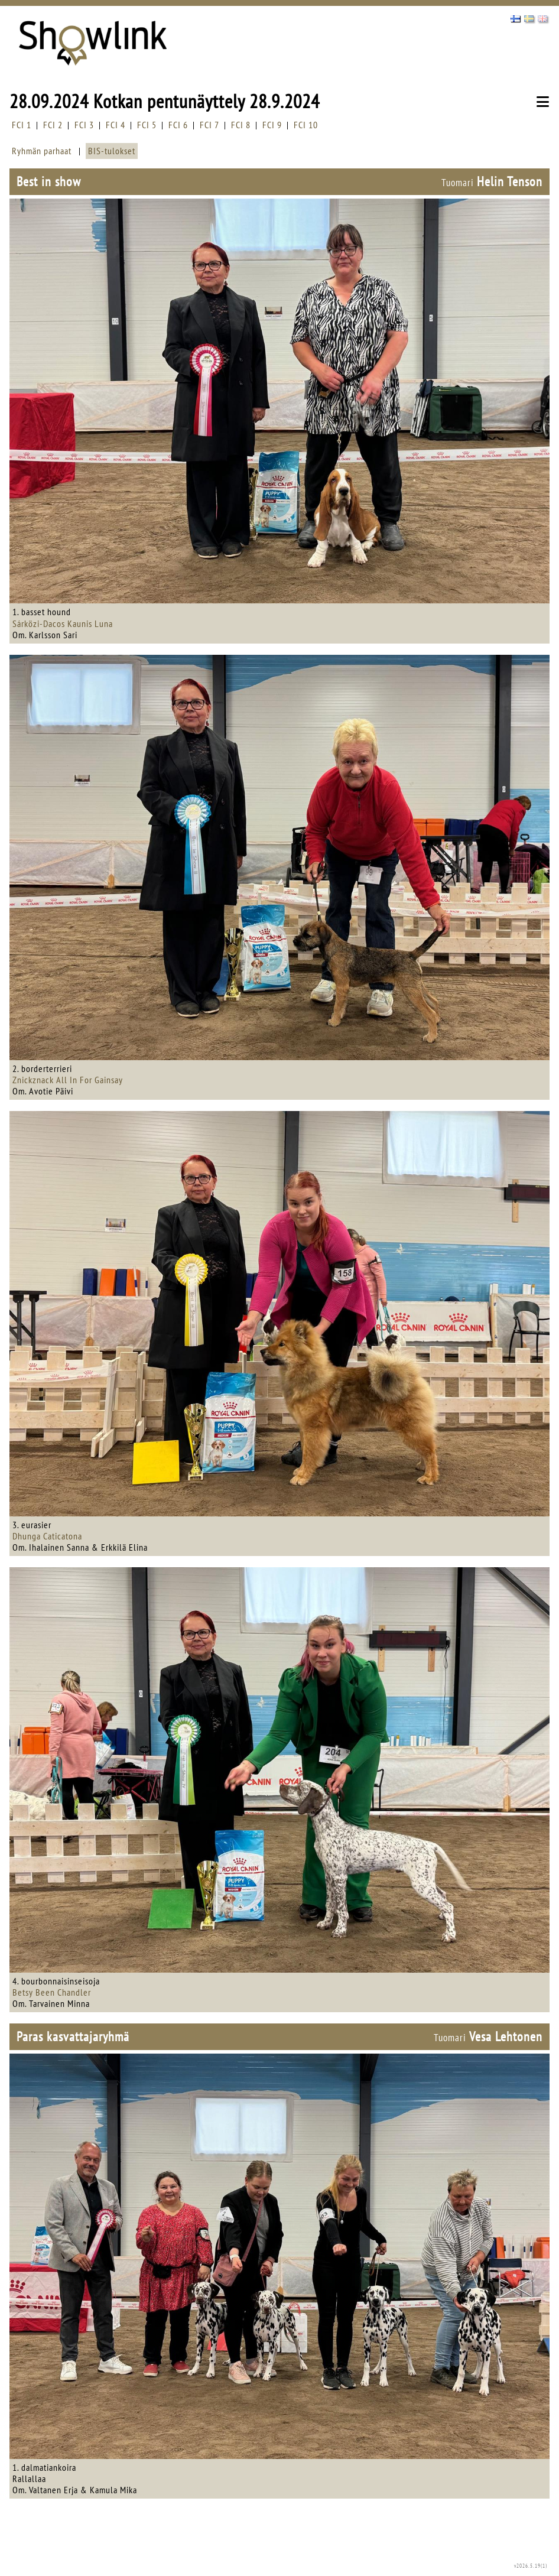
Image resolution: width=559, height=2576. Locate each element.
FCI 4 (115, 125)
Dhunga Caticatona (47, 1536)
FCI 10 (306, 125)
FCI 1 (21, 125)
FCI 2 (53, 125)
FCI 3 (84, 125)
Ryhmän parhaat (42, 151)
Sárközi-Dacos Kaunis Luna (62, 623)
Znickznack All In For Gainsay (67, 1080)
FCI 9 (272, 125)
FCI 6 (178, 125)
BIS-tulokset (111, 151)
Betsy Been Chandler (51, 1992)
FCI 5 (147, 125)
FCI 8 (241, 125)
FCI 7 (209, 125)
